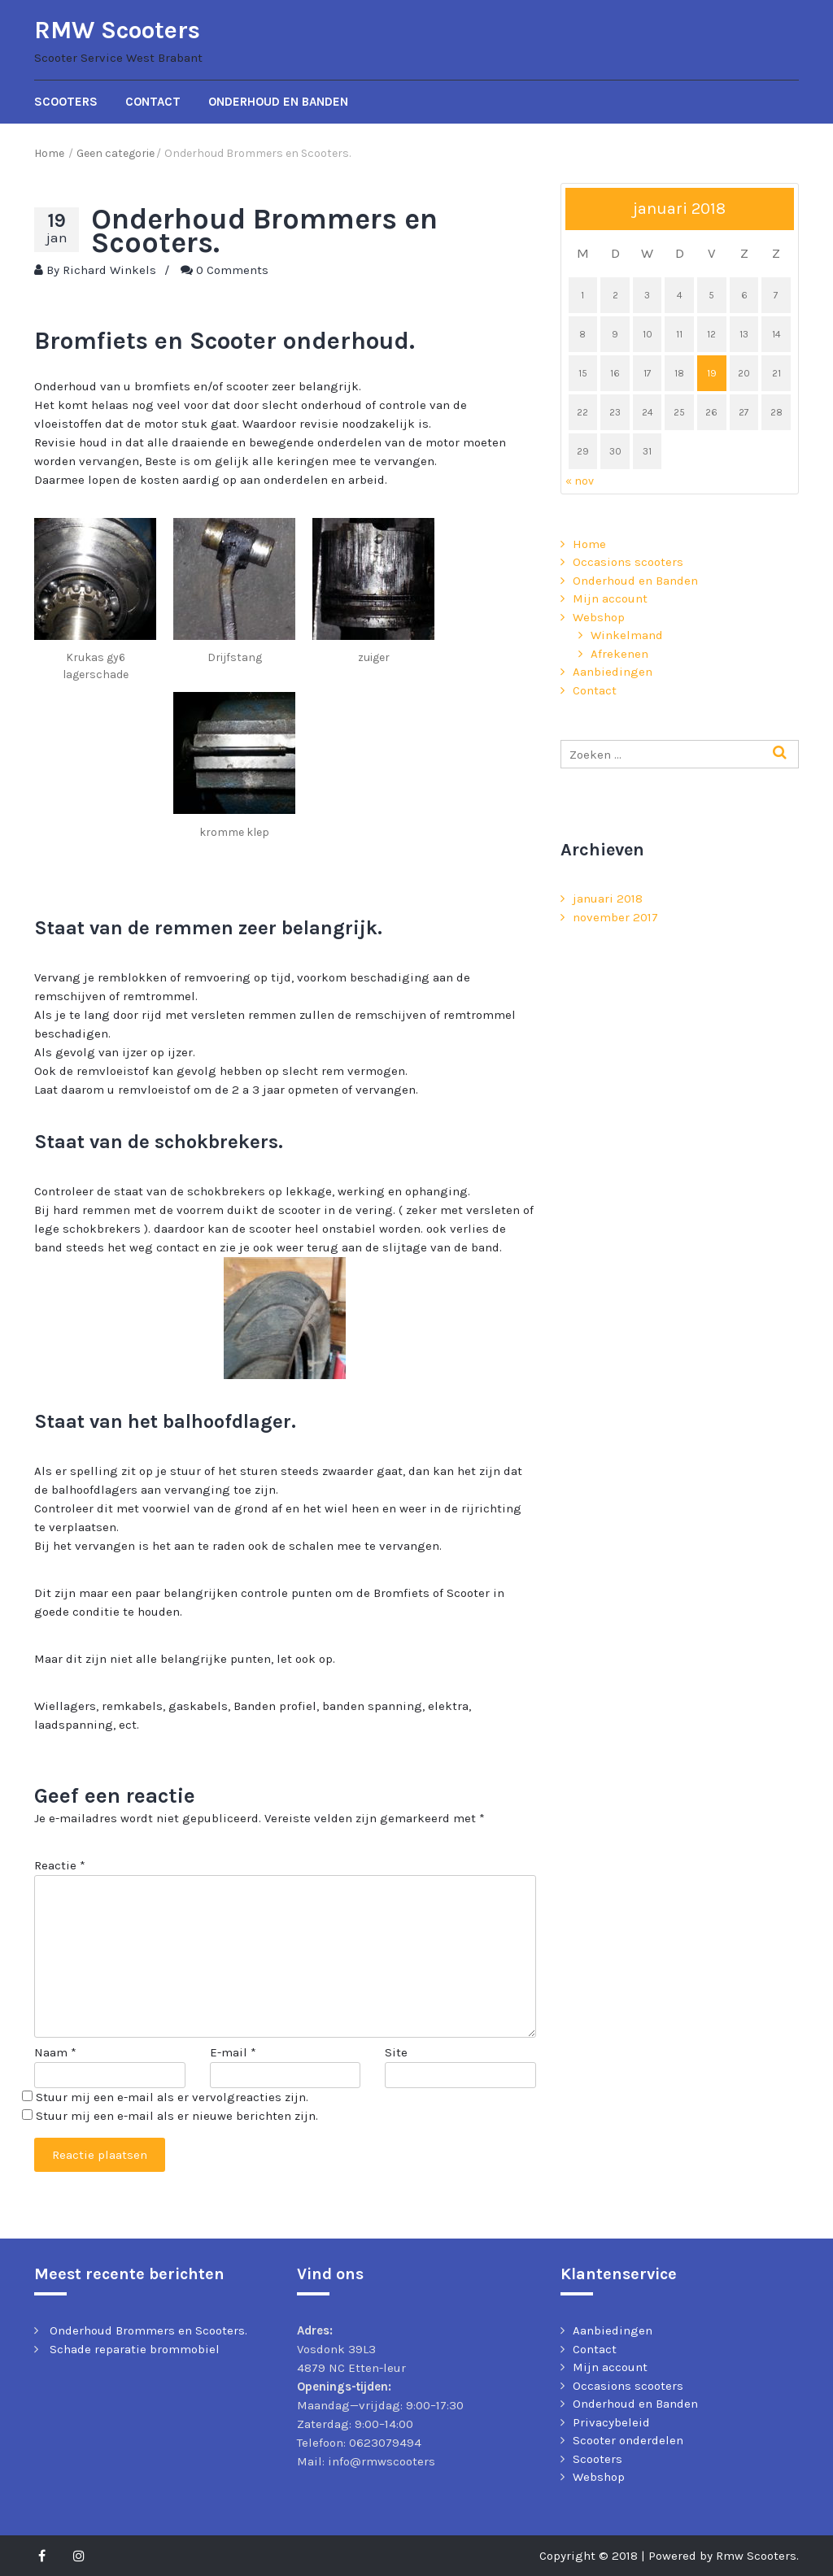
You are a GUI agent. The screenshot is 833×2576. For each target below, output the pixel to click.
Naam (55, 2052)
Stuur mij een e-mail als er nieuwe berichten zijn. (177, 2115)
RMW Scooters (117, 30)
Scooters (66, 101)
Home (589, 544)
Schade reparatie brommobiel (135, 2349)
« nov (579, 481)
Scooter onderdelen (628, 2440)
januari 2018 (608, 898)
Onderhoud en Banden (278, 101)
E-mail (233, 2052)
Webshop (599, 617)
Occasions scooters (628, 562)
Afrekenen (619, 653)
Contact (153, 101)
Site (396, 2052)
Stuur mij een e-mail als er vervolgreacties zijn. (172, 2097)
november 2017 (615, 917)
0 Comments (232, 270)
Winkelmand (627, 635)
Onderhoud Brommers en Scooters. (148, 2330)
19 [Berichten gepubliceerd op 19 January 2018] (712, 373)
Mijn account (610, 598)
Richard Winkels (109, 270)
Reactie (59, 1865)
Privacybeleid (611, 2422)
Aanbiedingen (612, 671)
